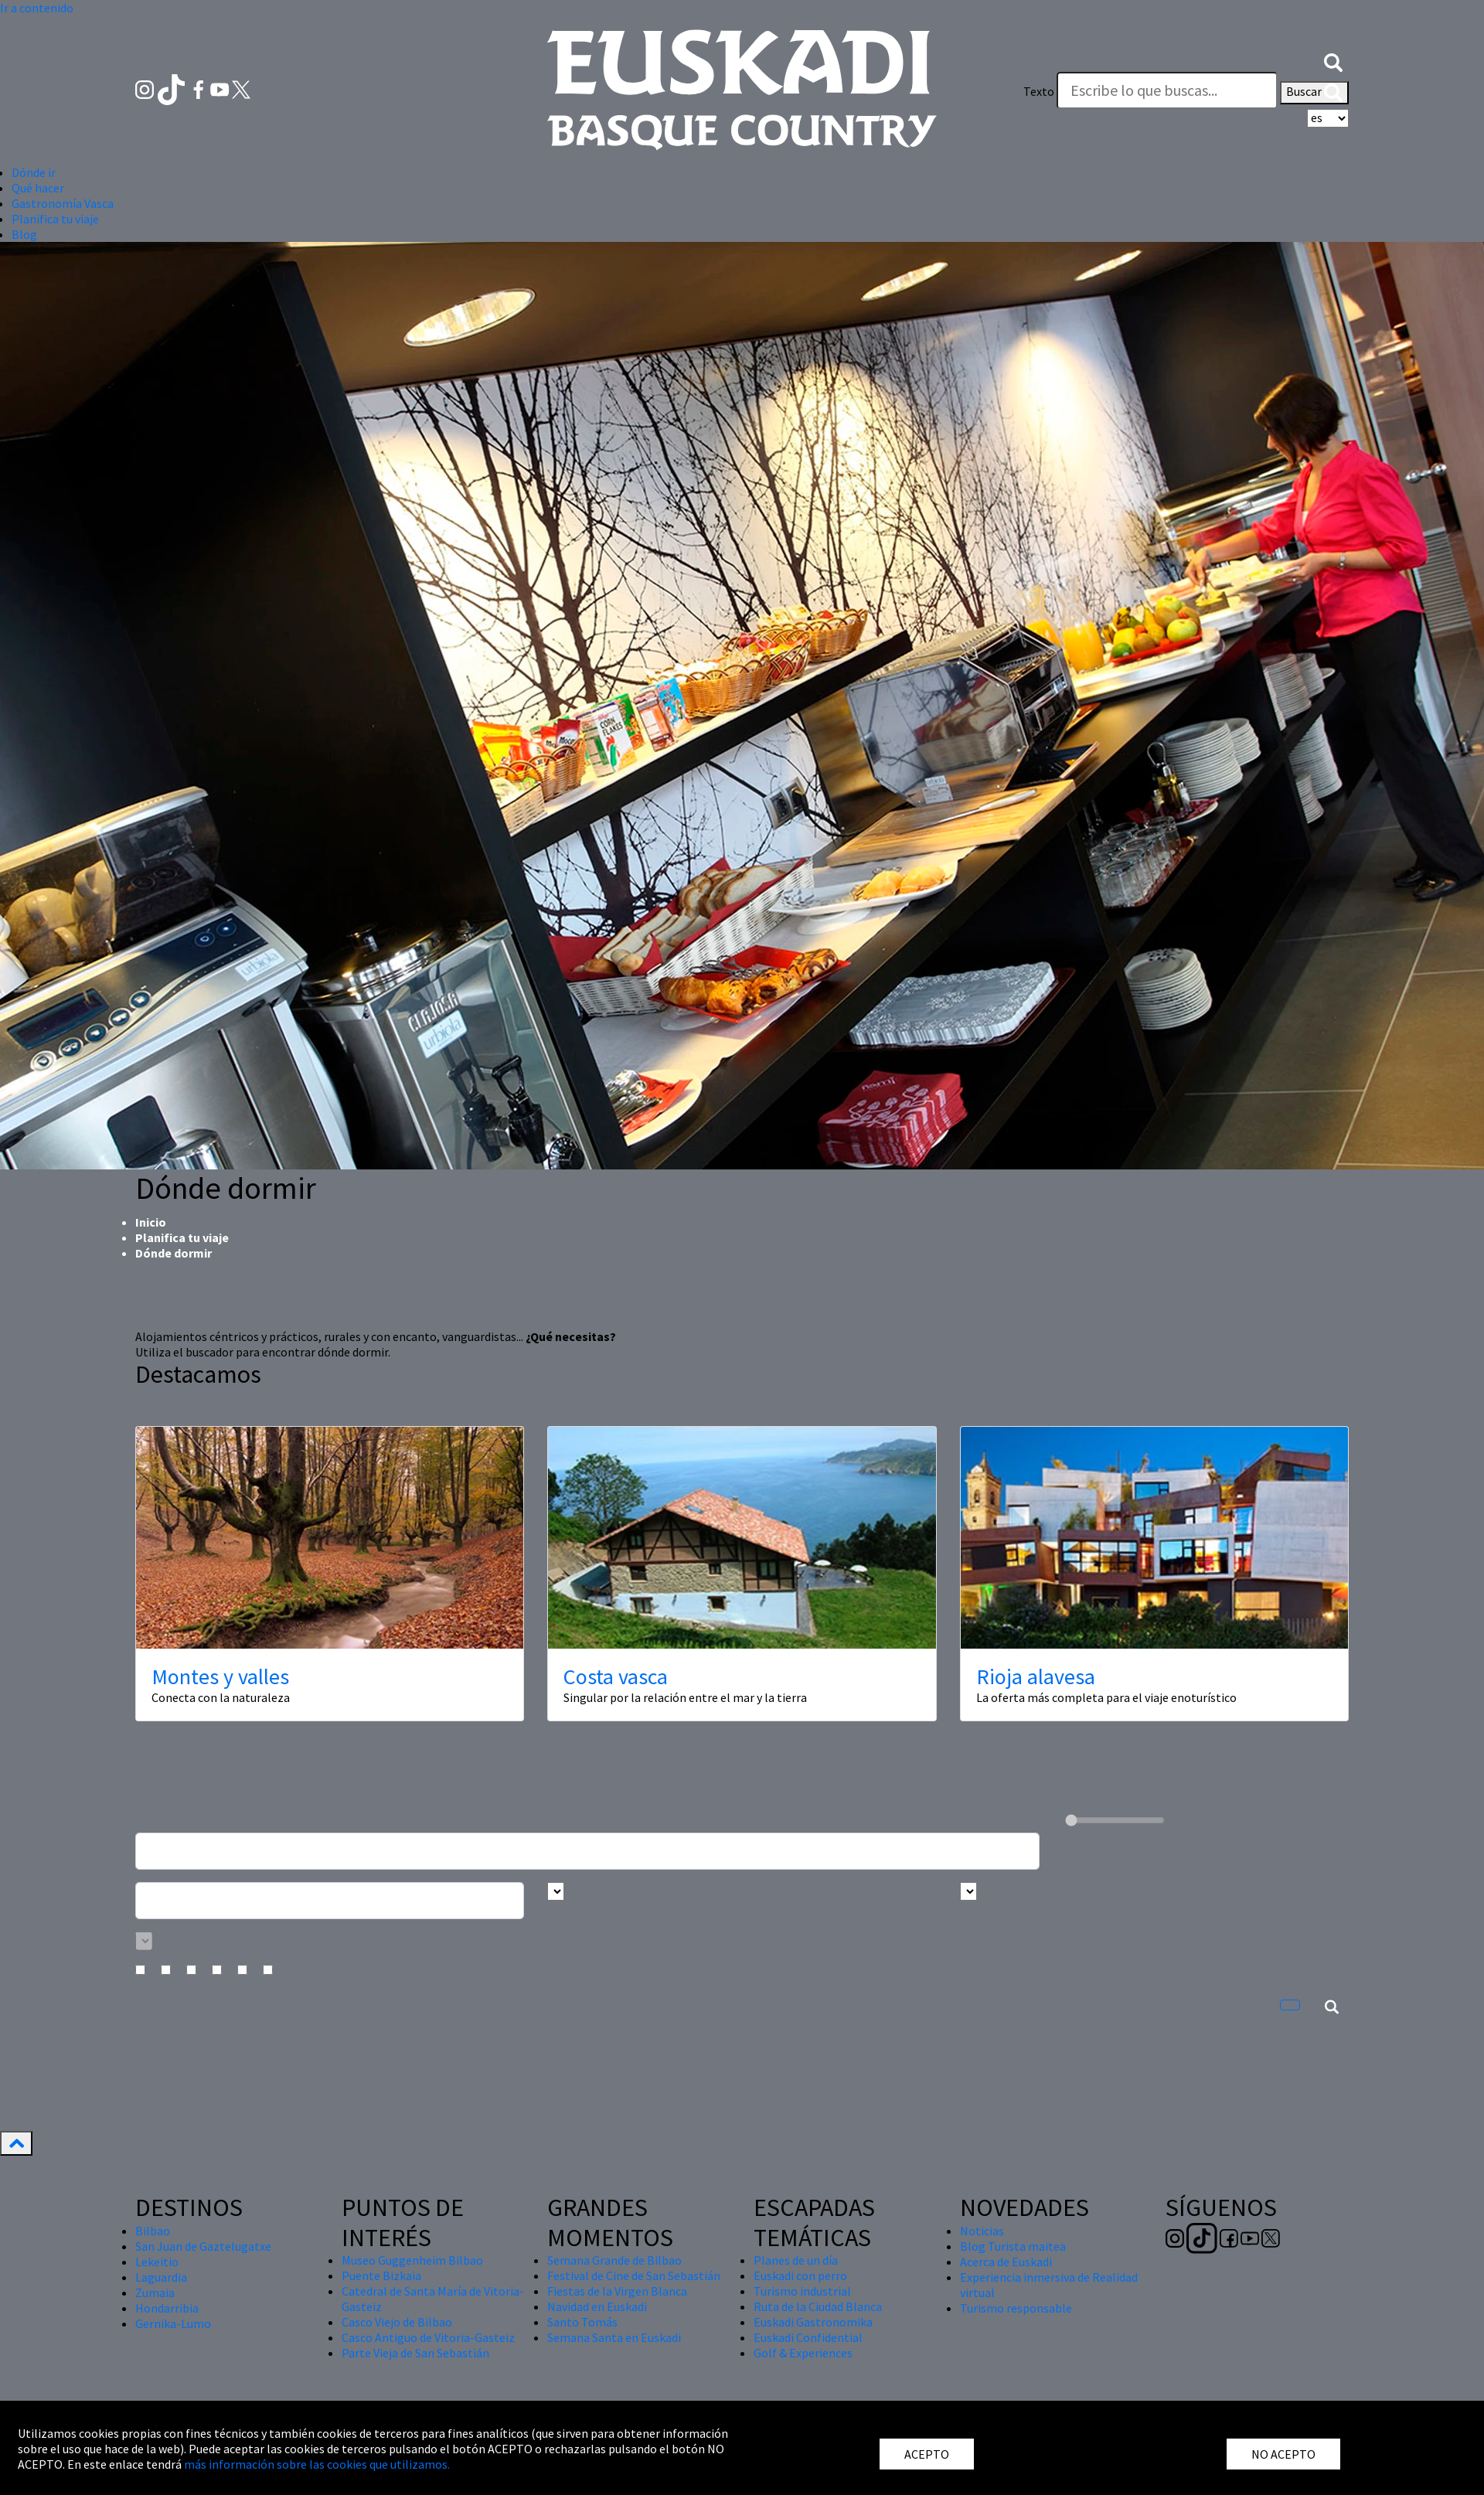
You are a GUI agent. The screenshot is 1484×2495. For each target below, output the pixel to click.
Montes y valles (220, 1676)
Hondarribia (167, 2308)
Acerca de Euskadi (1006, 2261)
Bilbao (152, 2230)
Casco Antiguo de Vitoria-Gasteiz (428, 2337)
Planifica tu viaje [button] (55, 218)
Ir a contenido (36, 7)
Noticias (982, 2230)
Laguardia (161, 2277)
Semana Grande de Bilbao (614, 2260)
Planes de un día (796, 2260)
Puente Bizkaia (381, 2275)
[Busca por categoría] (143, 1941)
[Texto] (1167, 90)
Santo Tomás (582, 2322)
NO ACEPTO (1283, 2454)
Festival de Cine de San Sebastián (633, 2275)
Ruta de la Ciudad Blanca (818, 2306)
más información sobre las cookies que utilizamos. (317, 2464)
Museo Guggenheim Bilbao (412, 2260)
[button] (1333, 60)
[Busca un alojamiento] (587, 1851)
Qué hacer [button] (38, 188)
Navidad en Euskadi (597, 2306)
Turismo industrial (802, 2291)
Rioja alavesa (1035, 1676)
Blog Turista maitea (1013, 2246)
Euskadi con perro (800, 2275)
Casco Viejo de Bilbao (397, 2322)
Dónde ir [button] (34, 172)
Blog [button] (24, 234)
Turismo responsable (1016, 2308)
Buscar (1314, 92)
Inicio (150, 1222)
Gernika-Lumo (173, 2323)
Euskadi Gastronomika (813, 2322)
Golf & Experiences (803, 2353)
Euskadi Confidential (808, 2337)
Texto (1038, 91)
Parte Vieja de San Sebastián (415, 2353)
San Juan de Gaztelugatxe (203, 2246)
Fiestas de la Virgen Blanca (617, 2291)
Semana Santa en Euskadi (614, 2337)
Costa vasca (615, 1676)
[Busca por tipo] (968, 1891)
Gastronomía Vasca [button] (63, 203)
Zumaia (155, 2292)
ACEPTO (926, 2454)
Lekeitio (157, 2261)
